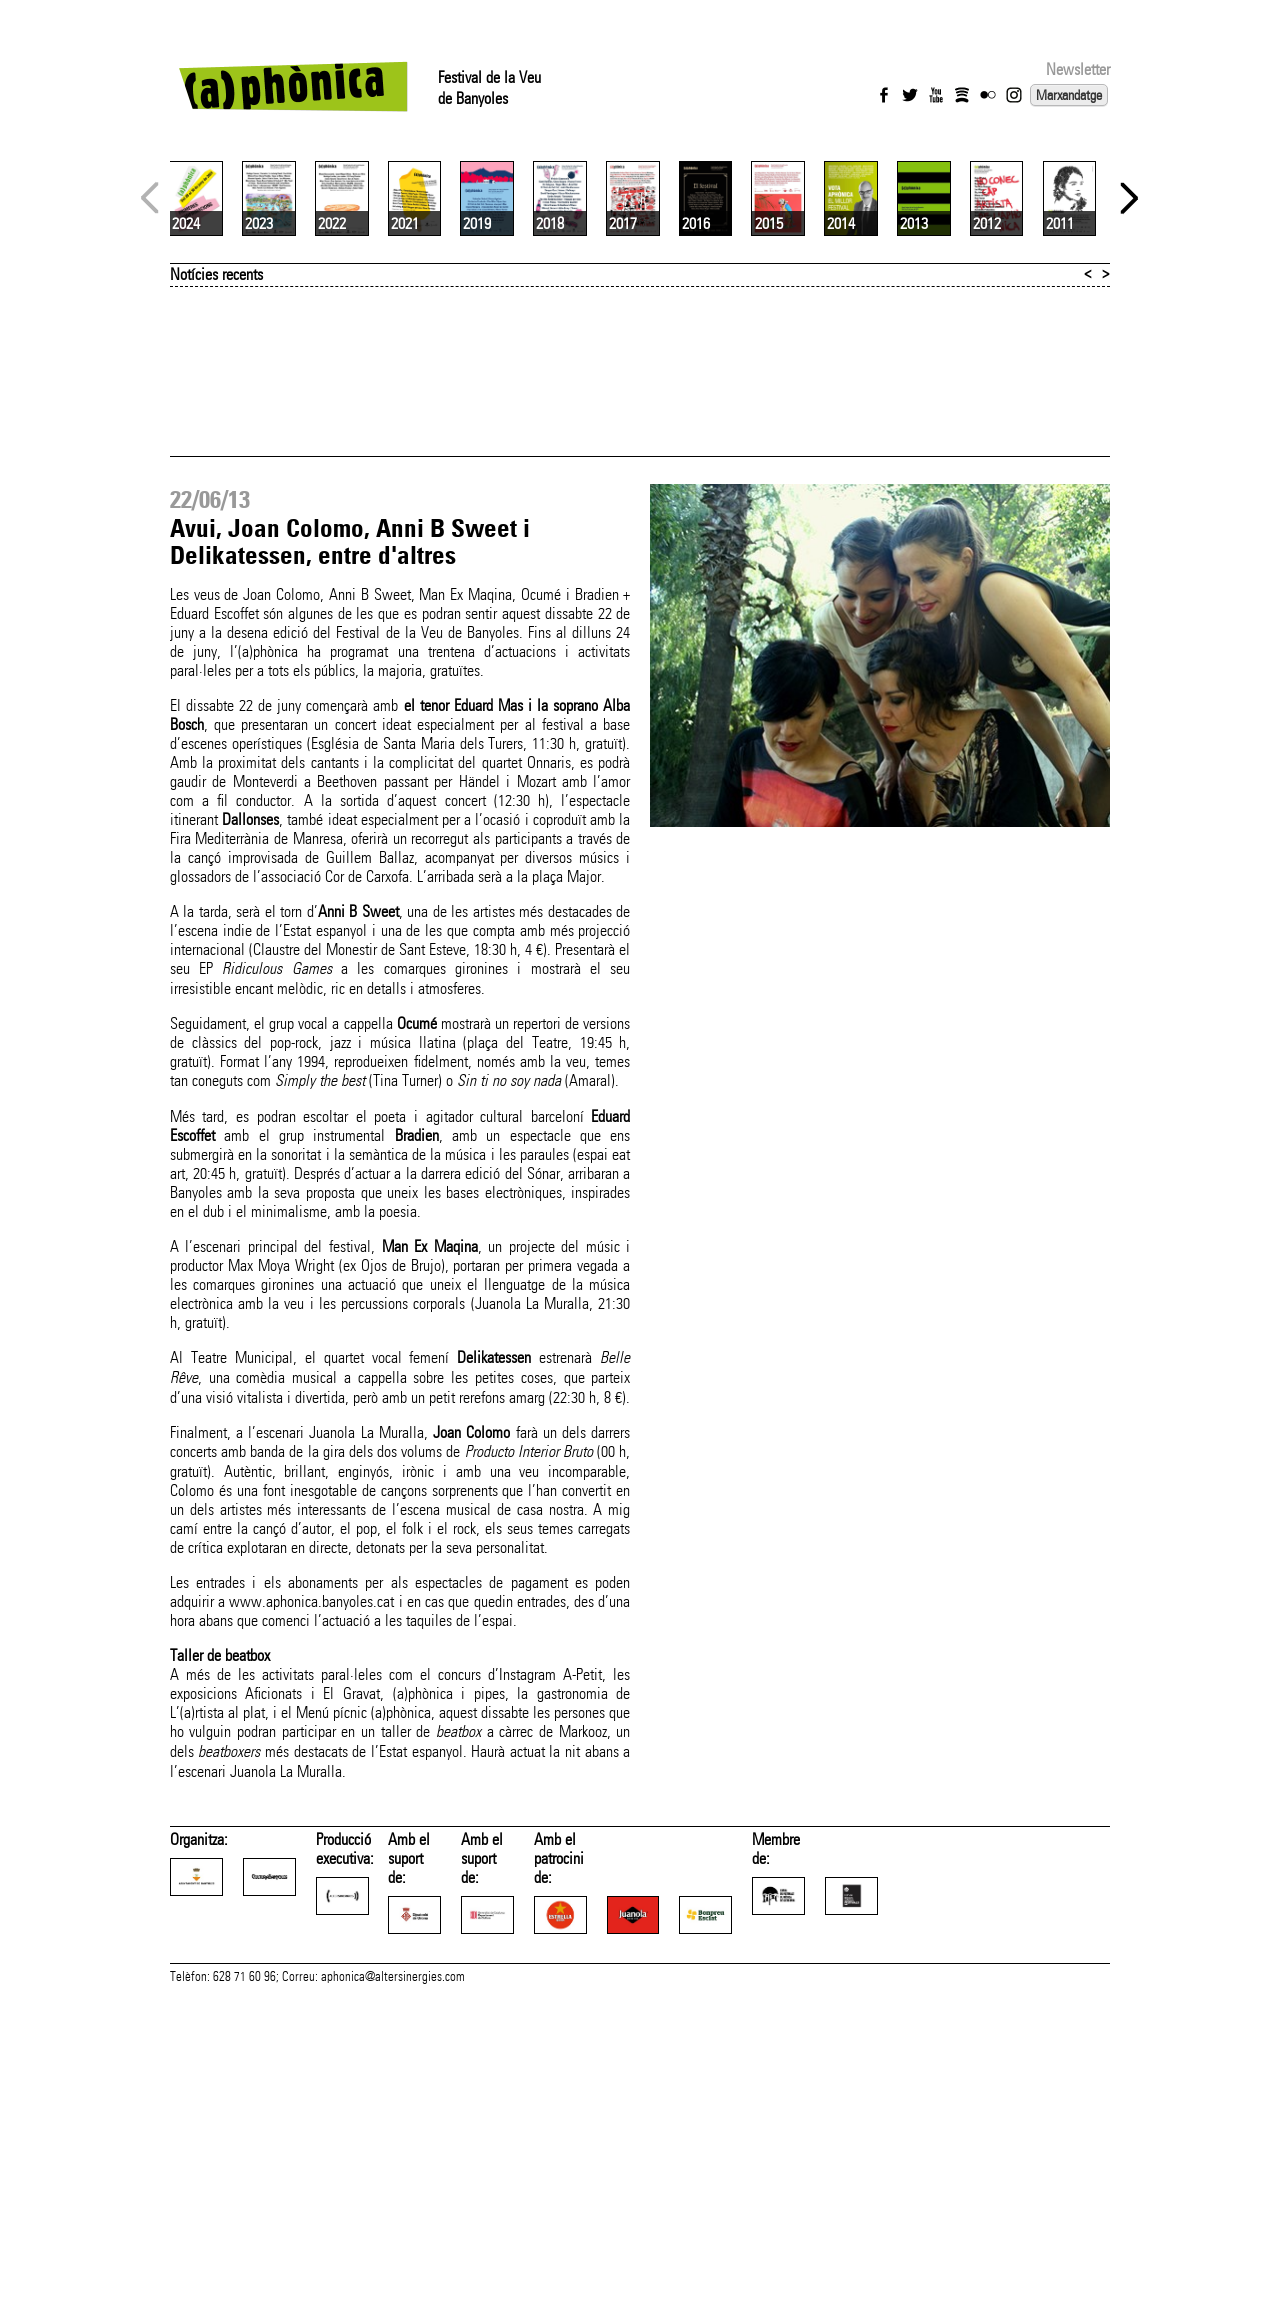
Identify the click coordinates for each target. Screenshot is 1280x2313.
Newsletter (1078, 69)
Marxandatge (1069, 95)
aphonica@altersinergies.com (393, 2291)
